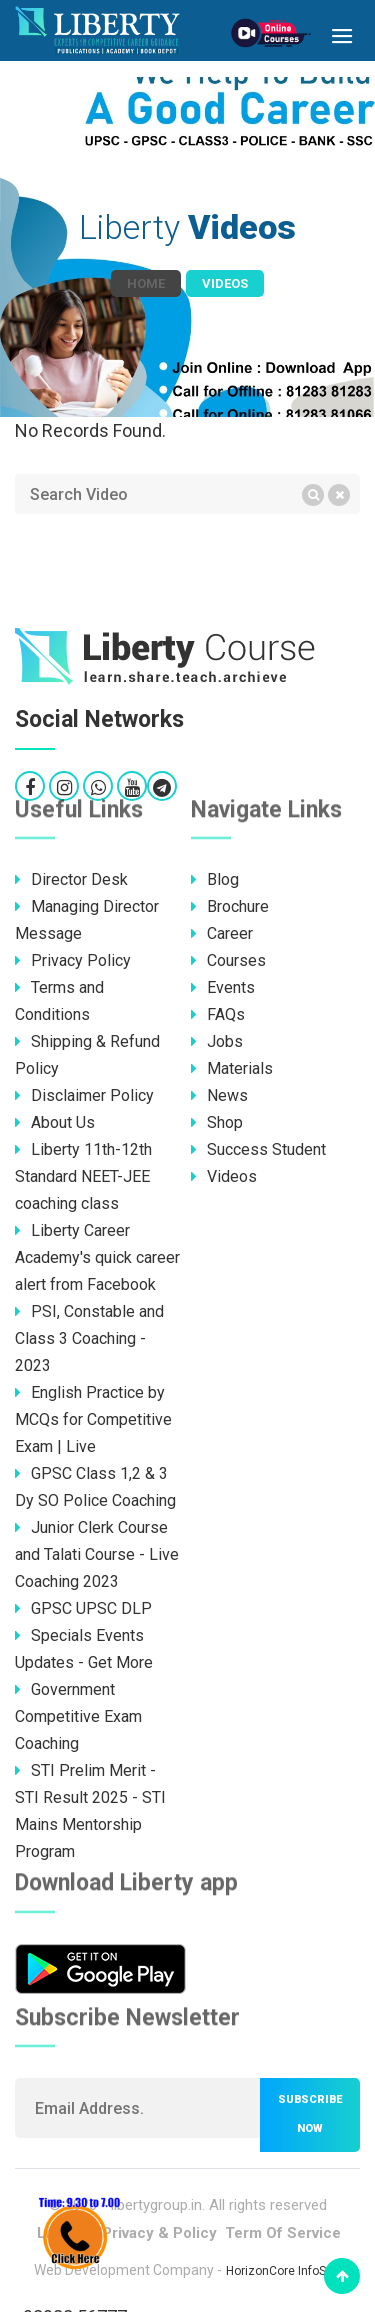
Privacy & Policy (159, 2233)
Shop (217, 1122)
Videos (224, 1176)
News (219, 1095)
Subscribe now (310, 2114)
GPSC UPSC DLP (83, 1608)
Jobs (217, 1041)
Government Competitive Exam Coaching (78, 1716)
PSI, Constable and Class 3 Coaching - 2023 (89, 1338)
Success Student (258, 1149)
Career (222, 933)
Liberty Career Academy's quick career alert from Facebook (97, 1257)
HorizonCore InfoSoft (283, 2271)
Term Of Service (283, 2233)
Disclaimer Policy (84, 1095)
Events (223, 987)
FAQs (218, 1014)
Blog (215, 879)
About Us (55, 1122)
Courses (228, 960)
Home (146, 283)
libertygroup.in (156, 2205)
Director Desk (71, 879)
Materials (232, 1068)
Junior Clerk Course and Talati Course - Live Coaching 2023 (97, 1554)
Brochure (230, 906)
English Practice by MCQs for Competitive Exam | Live (93, 1419)
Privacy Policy (73, 960)
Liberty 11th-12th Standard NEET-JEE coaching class (83, 1176)
